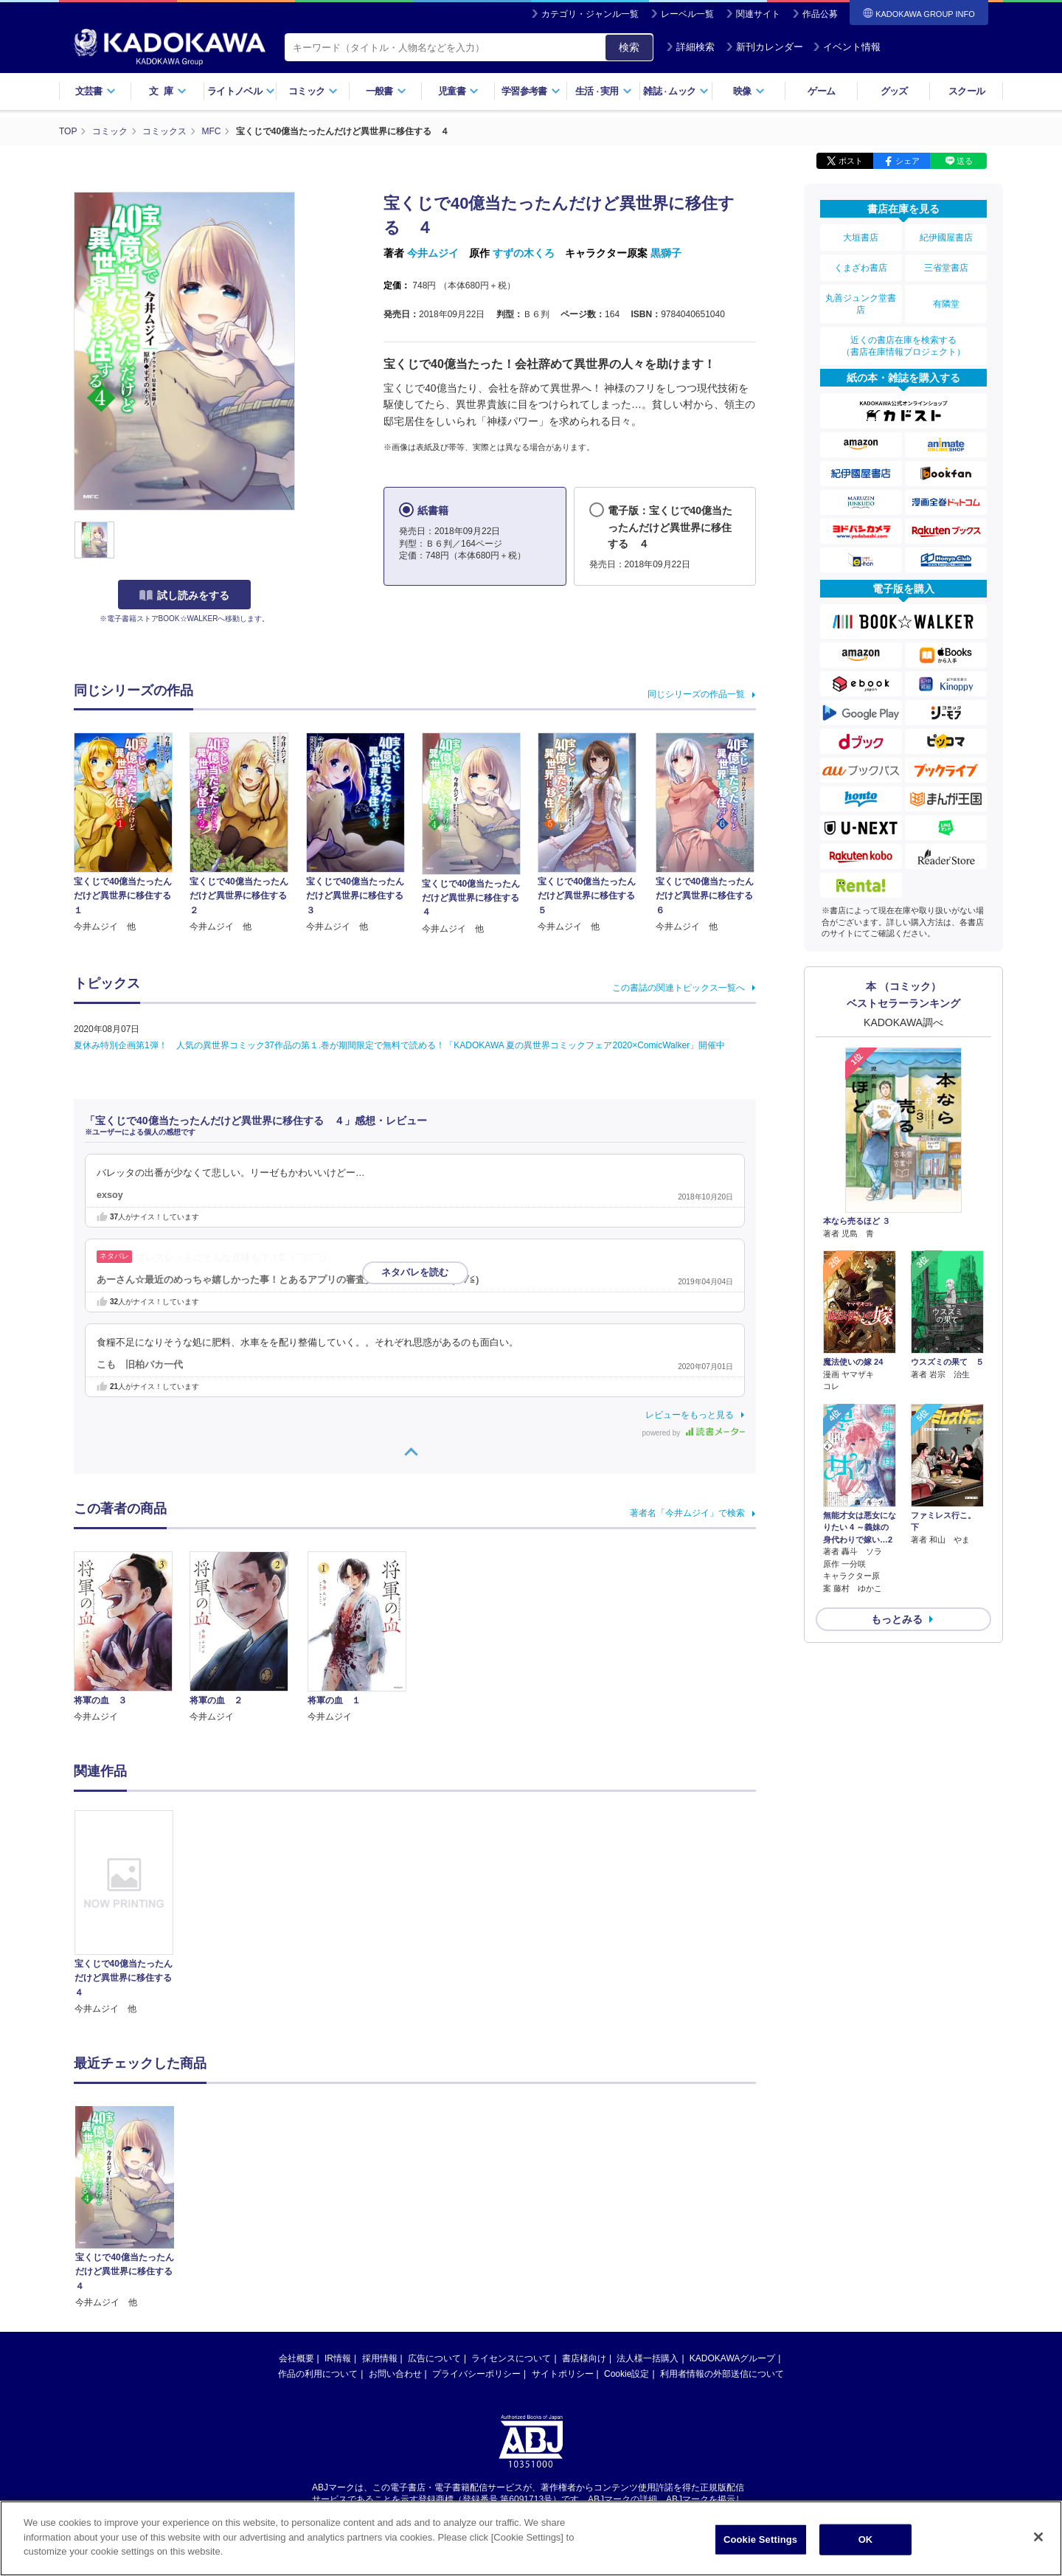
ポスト (851, 160)
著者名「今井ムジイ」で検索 (687, 1513)
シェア (907, 160)
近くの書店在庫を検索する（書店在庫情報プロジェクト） (903, 346)
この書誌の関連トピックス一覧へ (678, 988)
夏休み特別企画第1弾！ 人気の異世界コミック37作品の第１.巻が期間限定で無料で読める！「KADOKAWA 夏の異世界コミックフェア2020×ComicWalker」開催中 (399, 1045)
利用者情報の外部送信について (722, 2231)
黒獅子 (665, 253)
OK (865, 2539)
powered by (693, 1433)
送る (965, 160)
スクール (966, 91)
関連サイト (758, 14)
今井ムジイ (433, 253)
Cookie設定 (626, 2231)
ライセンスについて (511, 2215)
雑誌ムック (676, 91)
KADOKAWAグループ (732, 2215)
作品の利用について (318, 2231)
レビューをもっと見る (689, 1415)
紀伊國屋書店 (946, 237)
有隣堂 (946, 304)
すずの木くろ (524, 253)
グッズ (894, 91)
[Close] (1038, 2537)
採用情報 (380, 2215)
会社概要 (296, 2215)
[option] (132, 1913)
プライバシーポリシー (476, 2231)
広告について (434, 2215)
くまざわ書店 (860, 268)
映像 (749, 91)
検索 (629, 47)
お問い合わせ (395, 2231)
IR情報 (337, 2215)
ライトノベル (241, 91)
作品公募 (820, 14)
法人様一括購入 (647, 2215)
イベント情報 (847, 46)
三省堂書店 (946, 268)
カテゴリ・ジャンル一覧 (590, 14)
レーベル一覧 (687, 14)
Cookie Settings (760, 2539)
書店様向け (584, 2215)
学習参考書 (531, 91)
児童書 (458, 91)
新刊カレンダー (764, 46)
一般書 (386, 91)
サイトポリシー (563, 2231)
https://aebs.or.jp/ (478, 2369)
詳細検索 (690, 46)
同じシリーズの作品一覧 (696, 694)
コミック (313, 91)
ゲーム (821, 91)
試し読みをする (184, 595)
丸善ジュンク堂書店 (860, 304)
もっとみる (897, 1619)
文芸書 (95, 91)
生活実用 (603, 91)
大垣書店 (860, 237)
